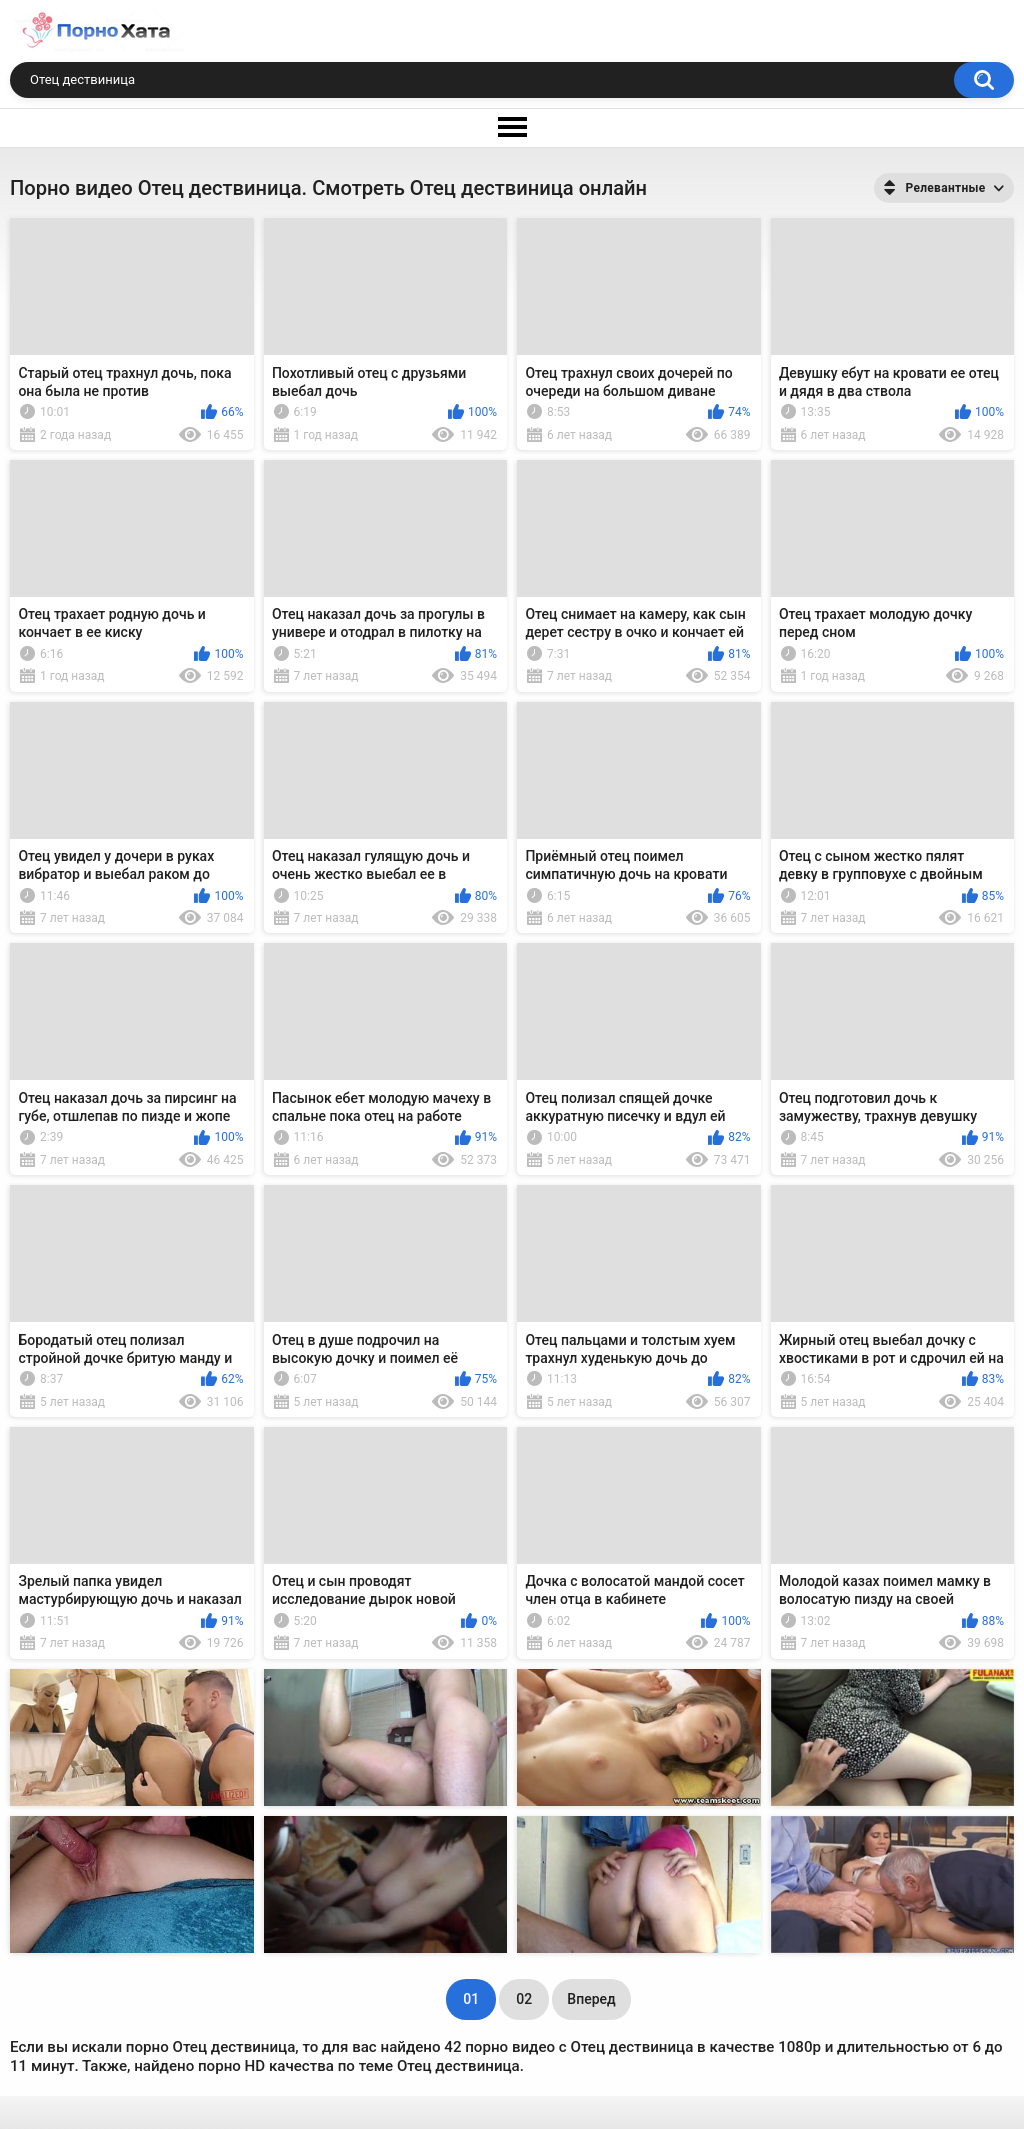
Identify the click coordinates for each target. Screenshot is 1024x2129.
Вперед (591, 1999)
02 (524, 1999)
